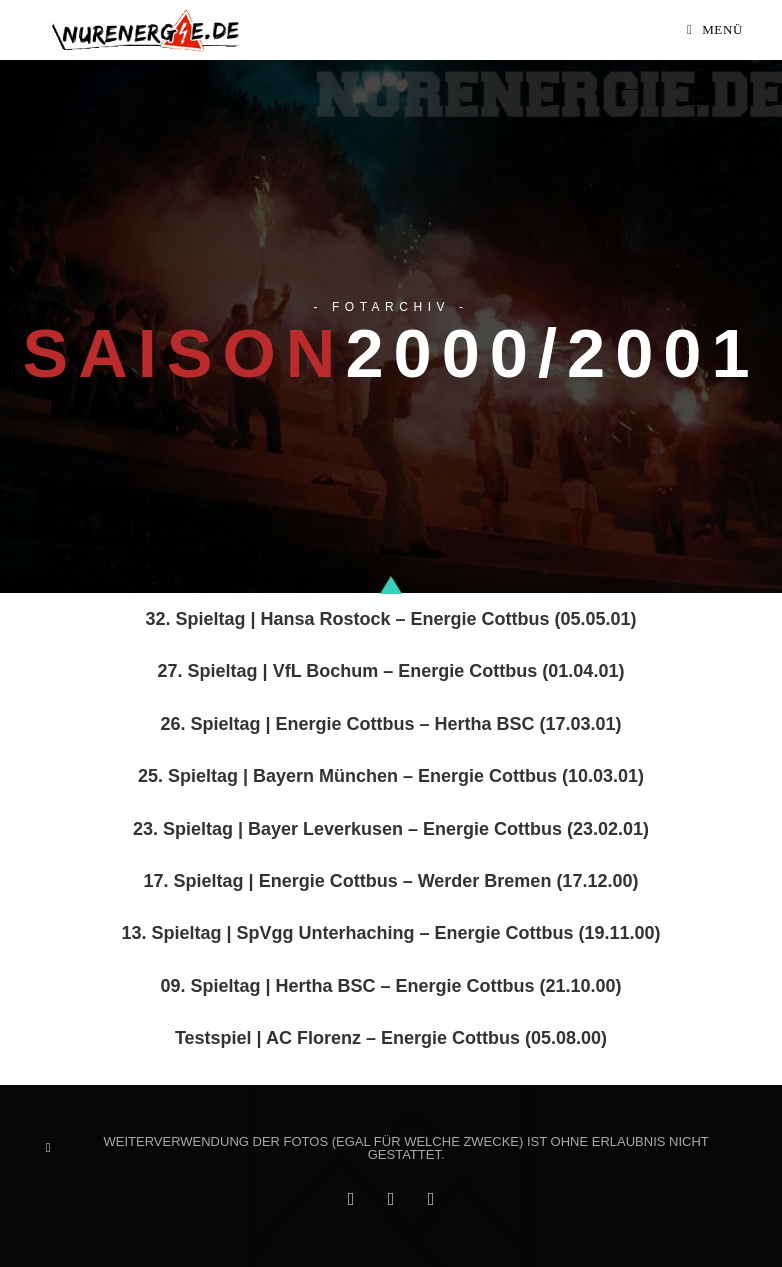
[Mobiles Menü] (715, 30)
